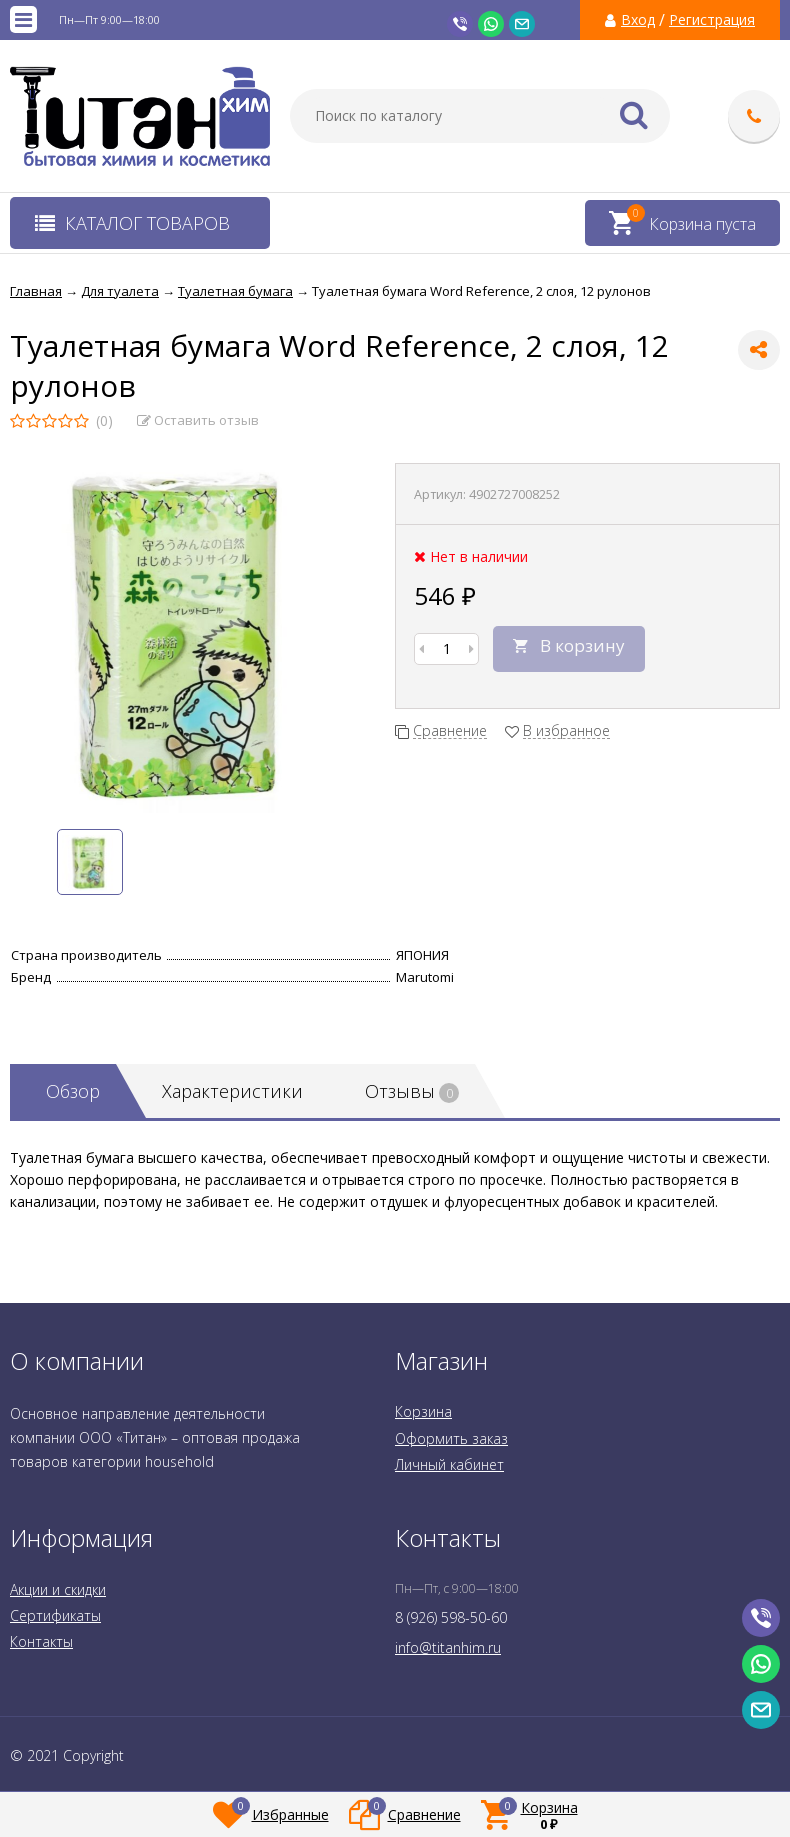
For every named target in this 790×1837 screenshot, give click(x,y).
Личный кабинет (449, 1464)
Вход (638, 20)
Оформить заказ (451, 1438)
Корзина (423, 1411)
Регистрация (712, 20)
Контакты (41, 1641)
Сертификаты (55, 1615)
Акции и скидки (58, 1589)
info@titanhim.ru (448, 1647)
